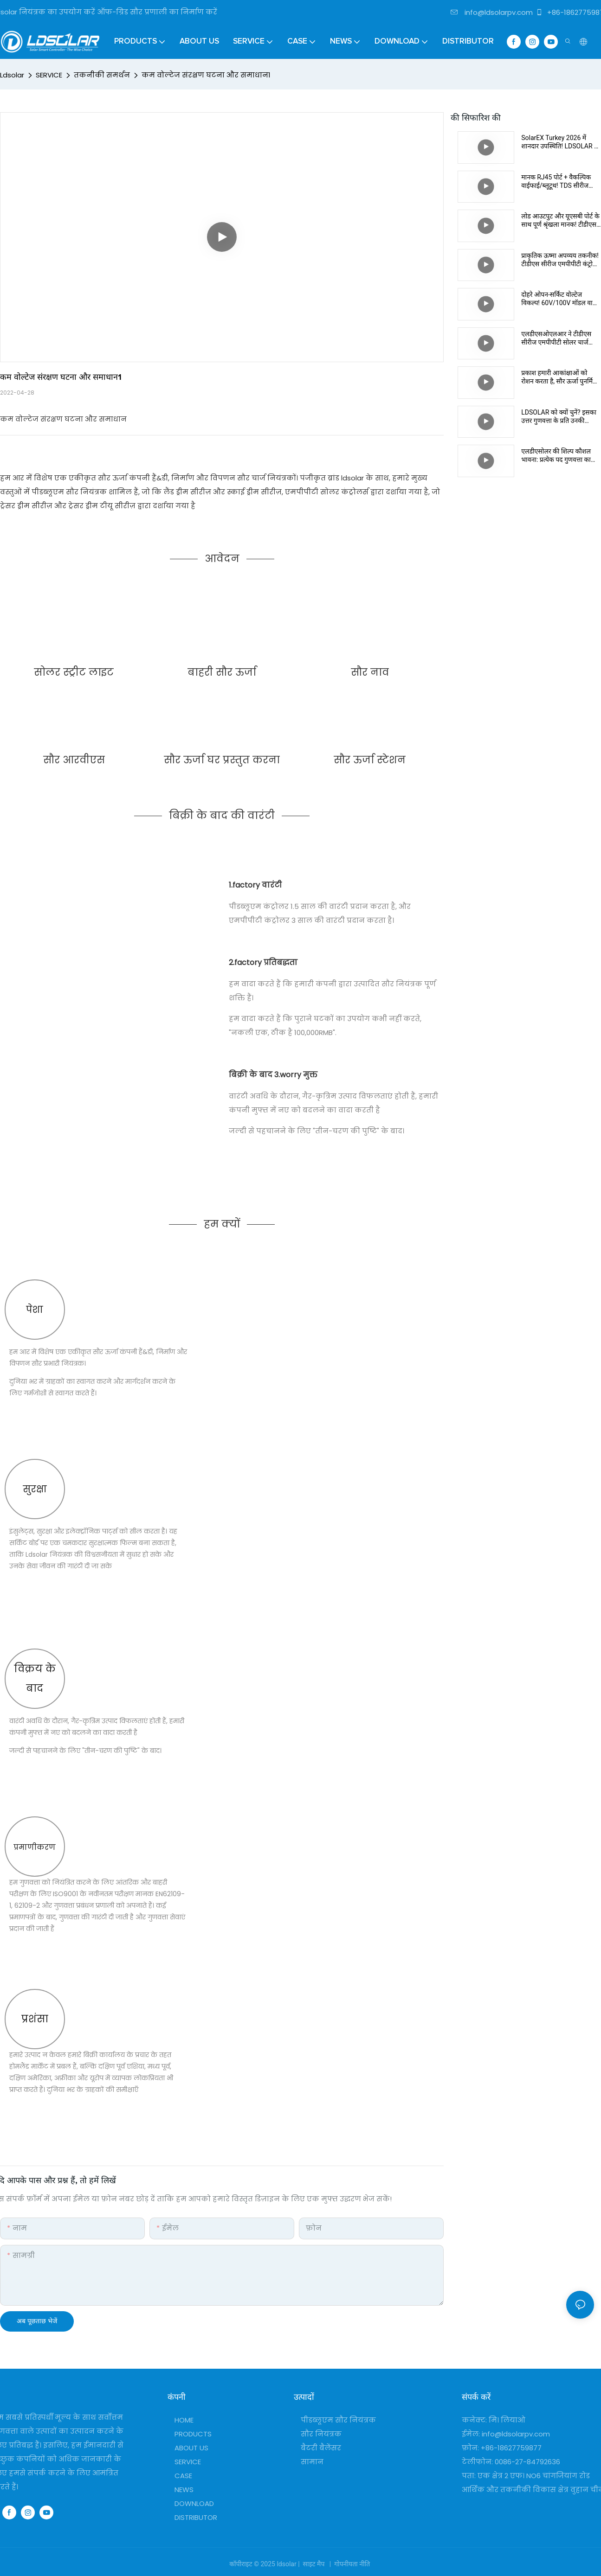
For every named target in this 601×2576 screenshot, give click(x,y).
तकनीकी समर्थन (102, 75)
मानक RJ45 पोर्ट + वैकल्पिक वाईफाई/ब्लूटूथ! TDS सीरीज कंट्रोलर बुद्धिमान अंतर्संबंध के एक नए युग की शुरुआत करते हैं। (560, 181)
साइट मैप (313, 2564)
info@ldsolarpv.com (492, 12)
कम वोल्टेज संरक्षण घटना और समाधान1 (206, 75)
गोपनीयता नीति (352, 2564)
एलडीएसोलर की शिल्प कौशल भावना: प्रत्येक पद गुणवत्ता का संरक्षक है (556, 455)
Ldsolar (12, 75)
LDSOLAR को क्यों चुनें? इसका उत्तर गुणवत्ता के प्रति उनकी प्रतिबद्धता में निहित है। (558, 417)
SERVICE (49, 75)
